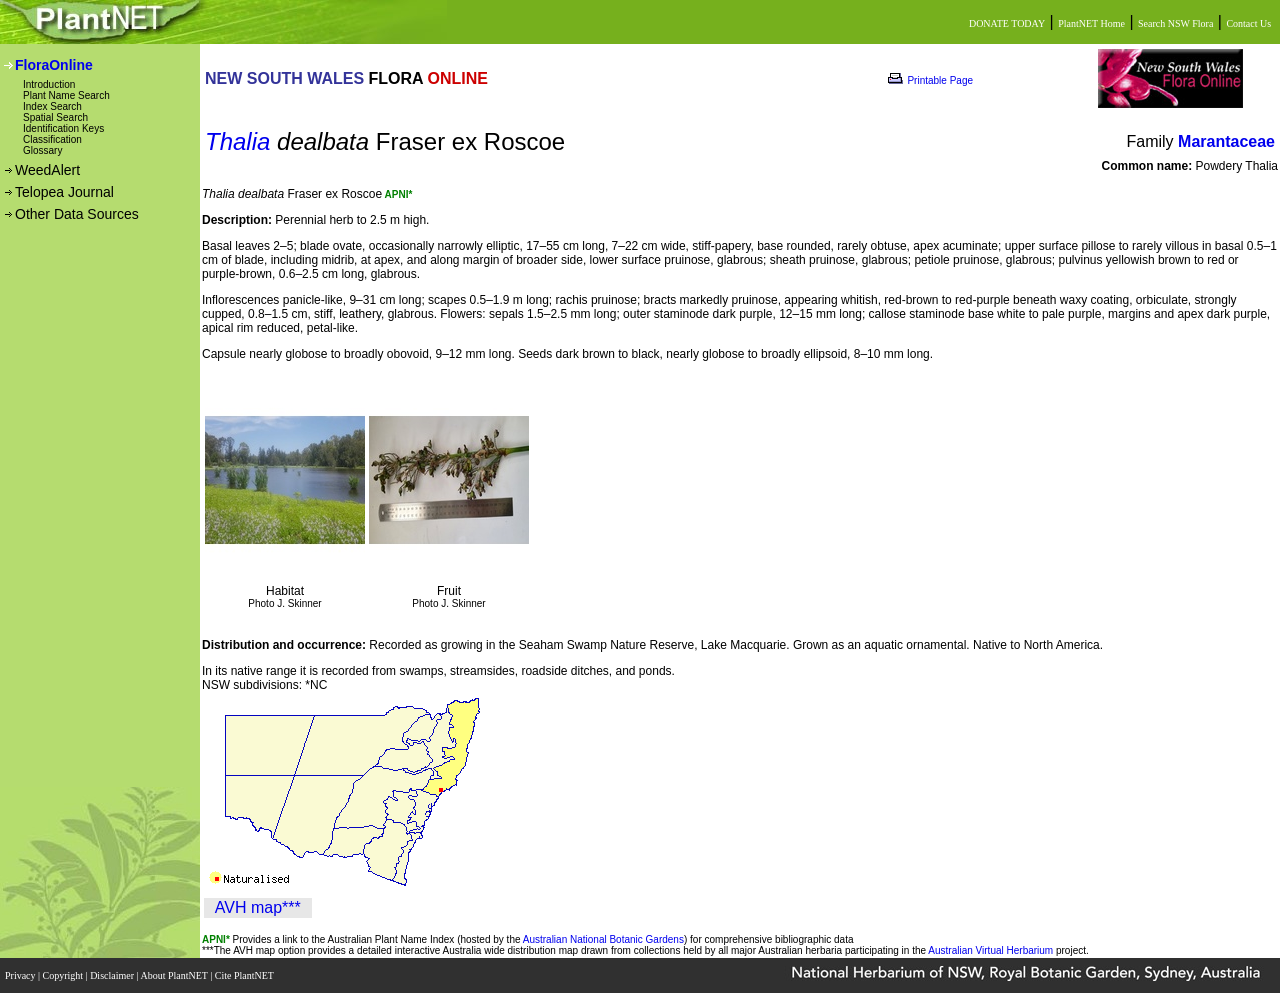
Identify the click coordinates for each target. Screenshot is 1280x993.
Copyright (64, 975)
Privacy (21, 975)
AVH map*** (258, 907)
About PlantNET (175, 975)
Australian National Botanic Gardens (603, 939)
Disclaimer (113, 975)
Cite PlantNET (245, 975)
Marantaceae (1226, 141)
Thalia (237, 141)
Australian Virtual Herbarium (990, 950)
